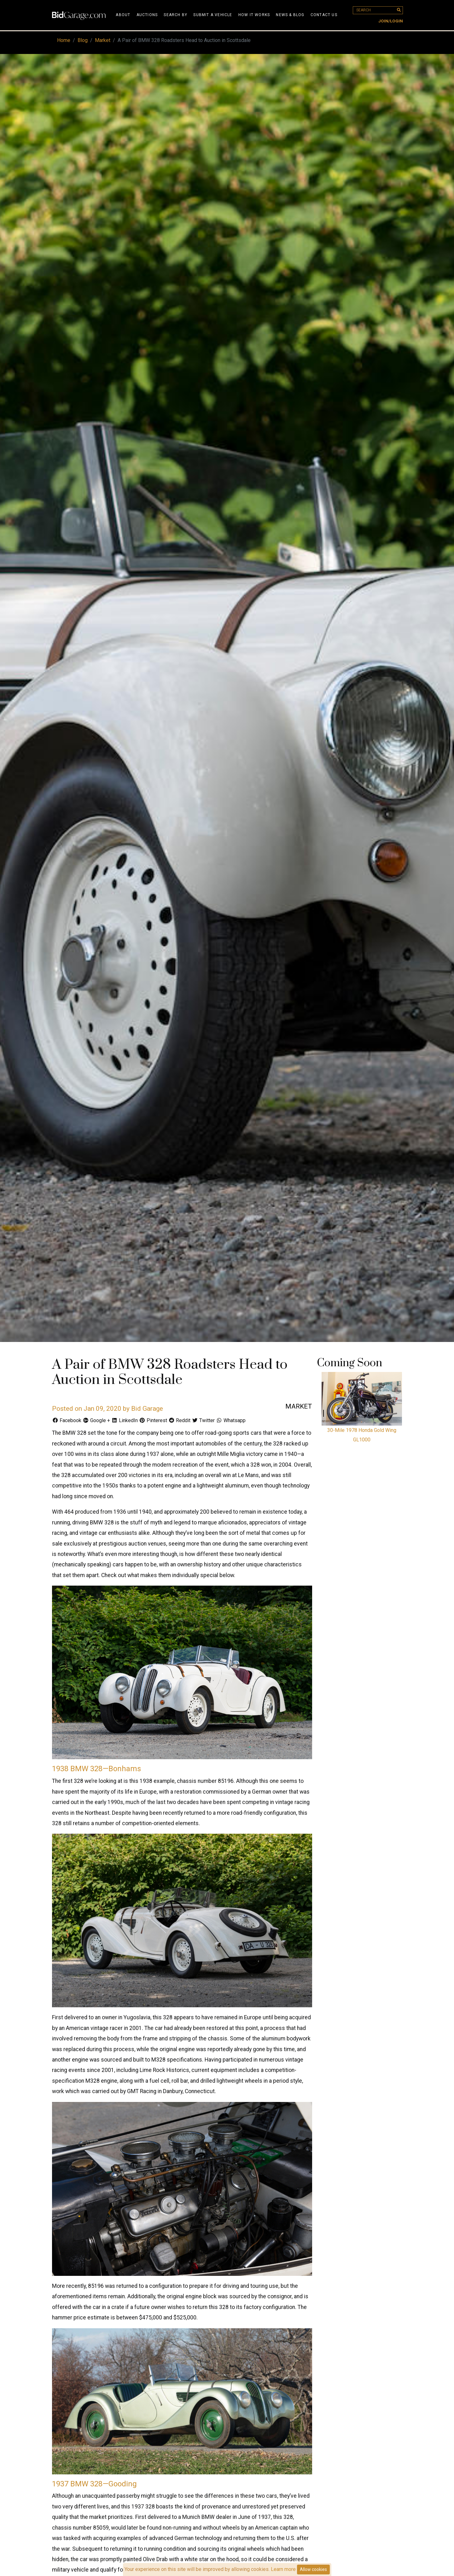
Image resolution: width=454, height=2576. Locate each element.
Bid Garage (147, 1408)
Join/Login (390, 21)
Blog (83, 40)
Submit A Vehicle (212, 15)
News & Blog (290, 15)
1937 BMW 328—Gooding (94, 2483)
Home (63, 40)
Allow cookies (313, 2569)
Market (102, 40)
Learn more (283, 2569)
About (123, 15)
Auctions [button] (147, 15)
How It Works (254, 15)
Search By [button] (175, 15)
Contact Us (324, 15)
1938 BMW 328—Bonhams (96, 1768)
